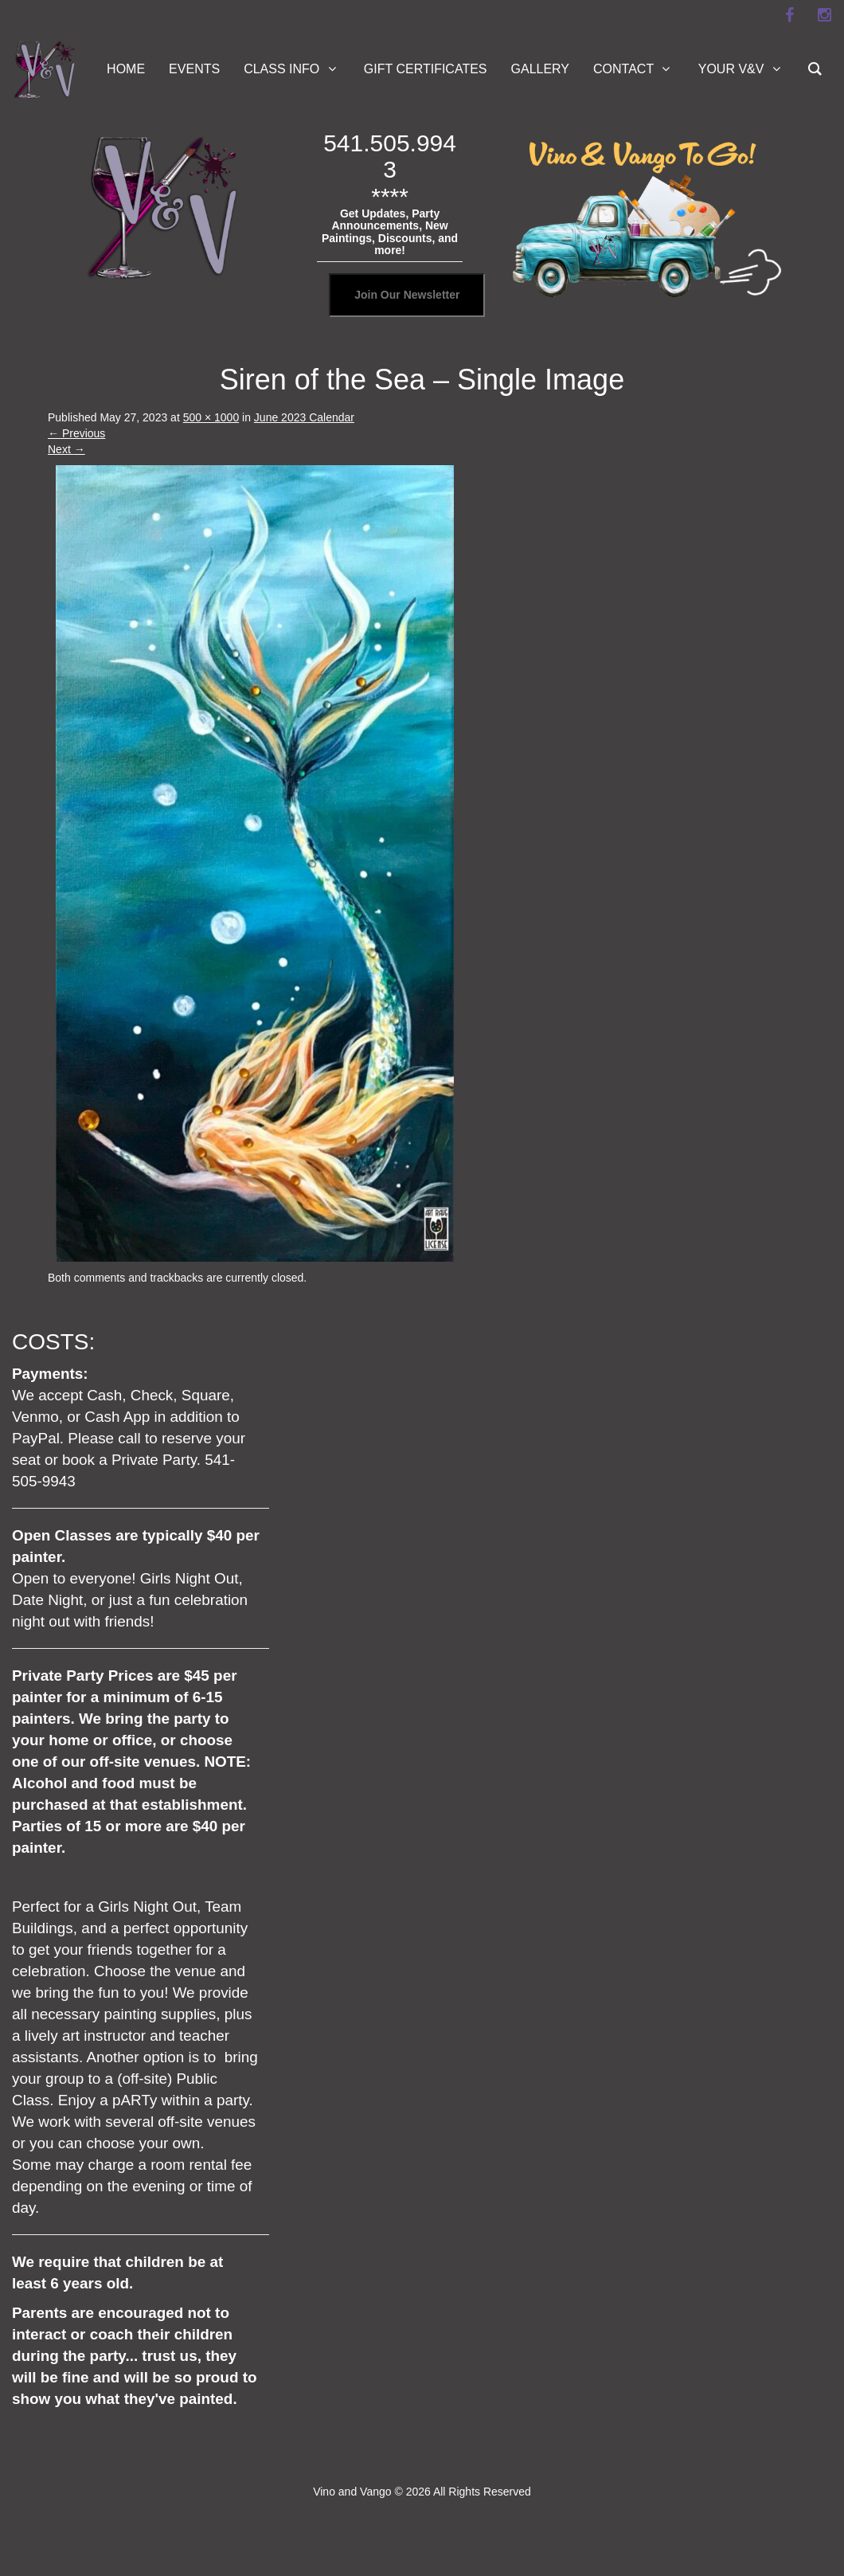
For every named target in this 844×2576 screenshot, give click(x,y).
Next (66, 449)
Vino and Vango (352, 2491)
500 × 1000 (211, 417)
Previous (76, 433)
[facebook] (789, 15)
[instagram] (824, 15)
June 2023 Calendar (304, 417)
